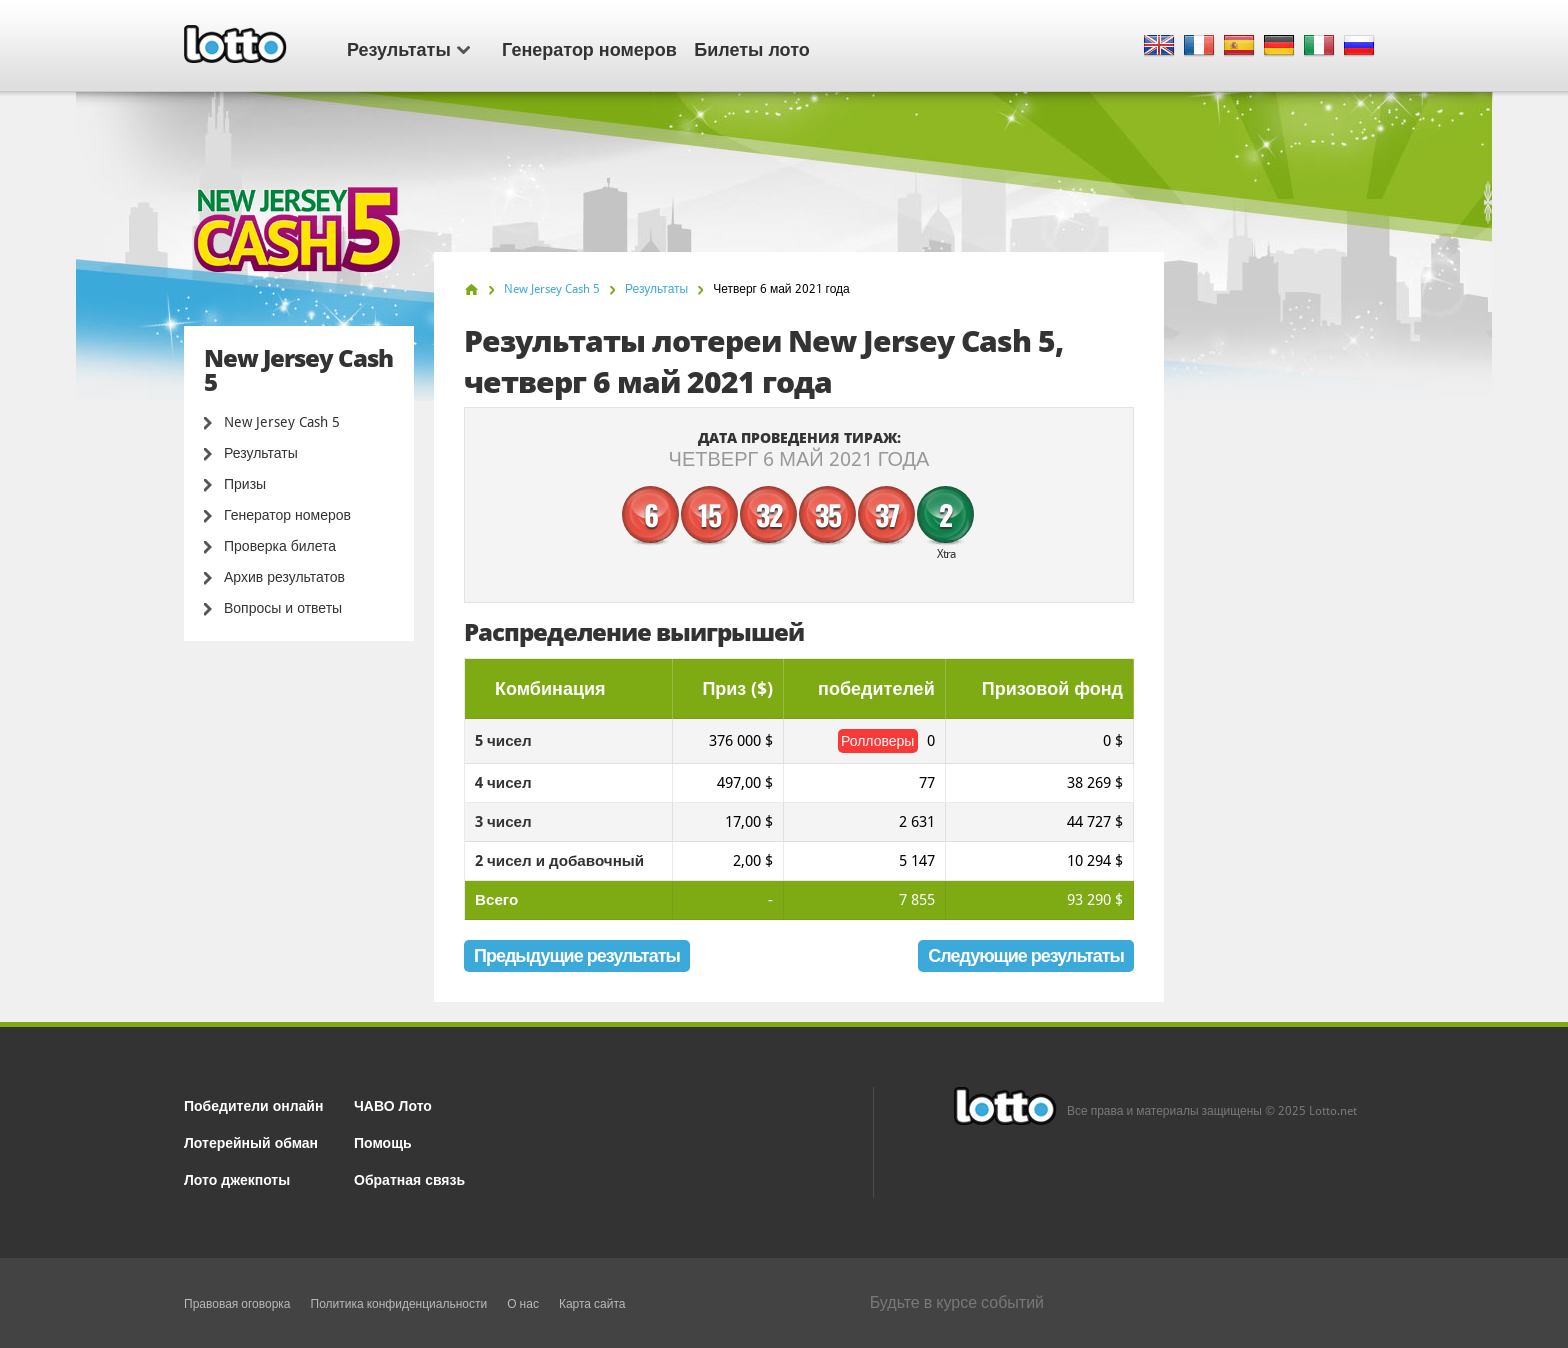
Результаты (408, 48)
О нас (523, 1304)
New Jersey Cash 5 (282, 422)
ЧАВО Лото (393, 1104)
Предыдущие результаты (577, 955)
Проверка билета (280, 546)
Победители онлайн (253, 1104)
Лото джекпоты (237, 1178)
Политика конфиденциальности (399, 1304)
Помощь (383, 1141)
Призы (245, 484)
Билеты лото (751, 48)
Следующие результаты (1026, 955)
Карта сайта (592, 1304)
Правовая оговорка (237, 1304)
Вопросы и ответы (283, 608)
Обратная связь (409, 1178)
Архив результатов (284, 577)
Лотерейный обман (251, 1141)
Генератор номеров (589, 48)
